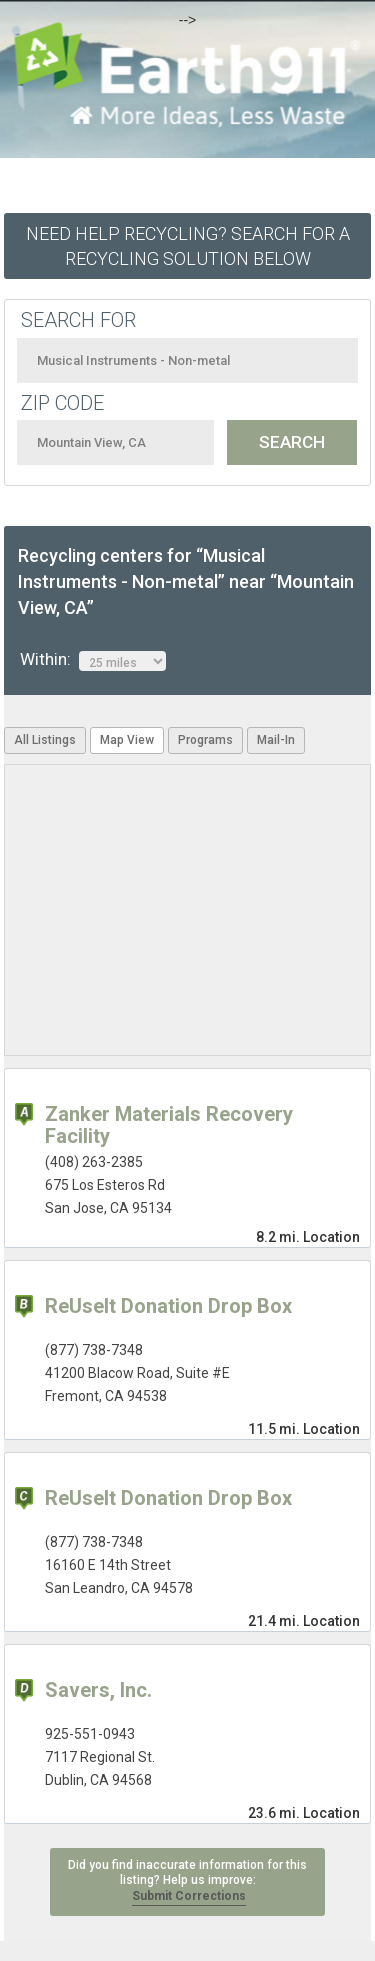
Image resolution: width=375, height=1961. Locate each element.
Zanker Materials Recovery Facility (169, 1125)
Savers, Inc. (98, 1690)
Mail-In (276, 740)
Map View (127, 740)
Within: (93, 660)
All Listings (45, 740)
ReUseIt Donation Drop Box (168, 1306)
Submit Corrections (189, 1896)
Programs (205, 740)
